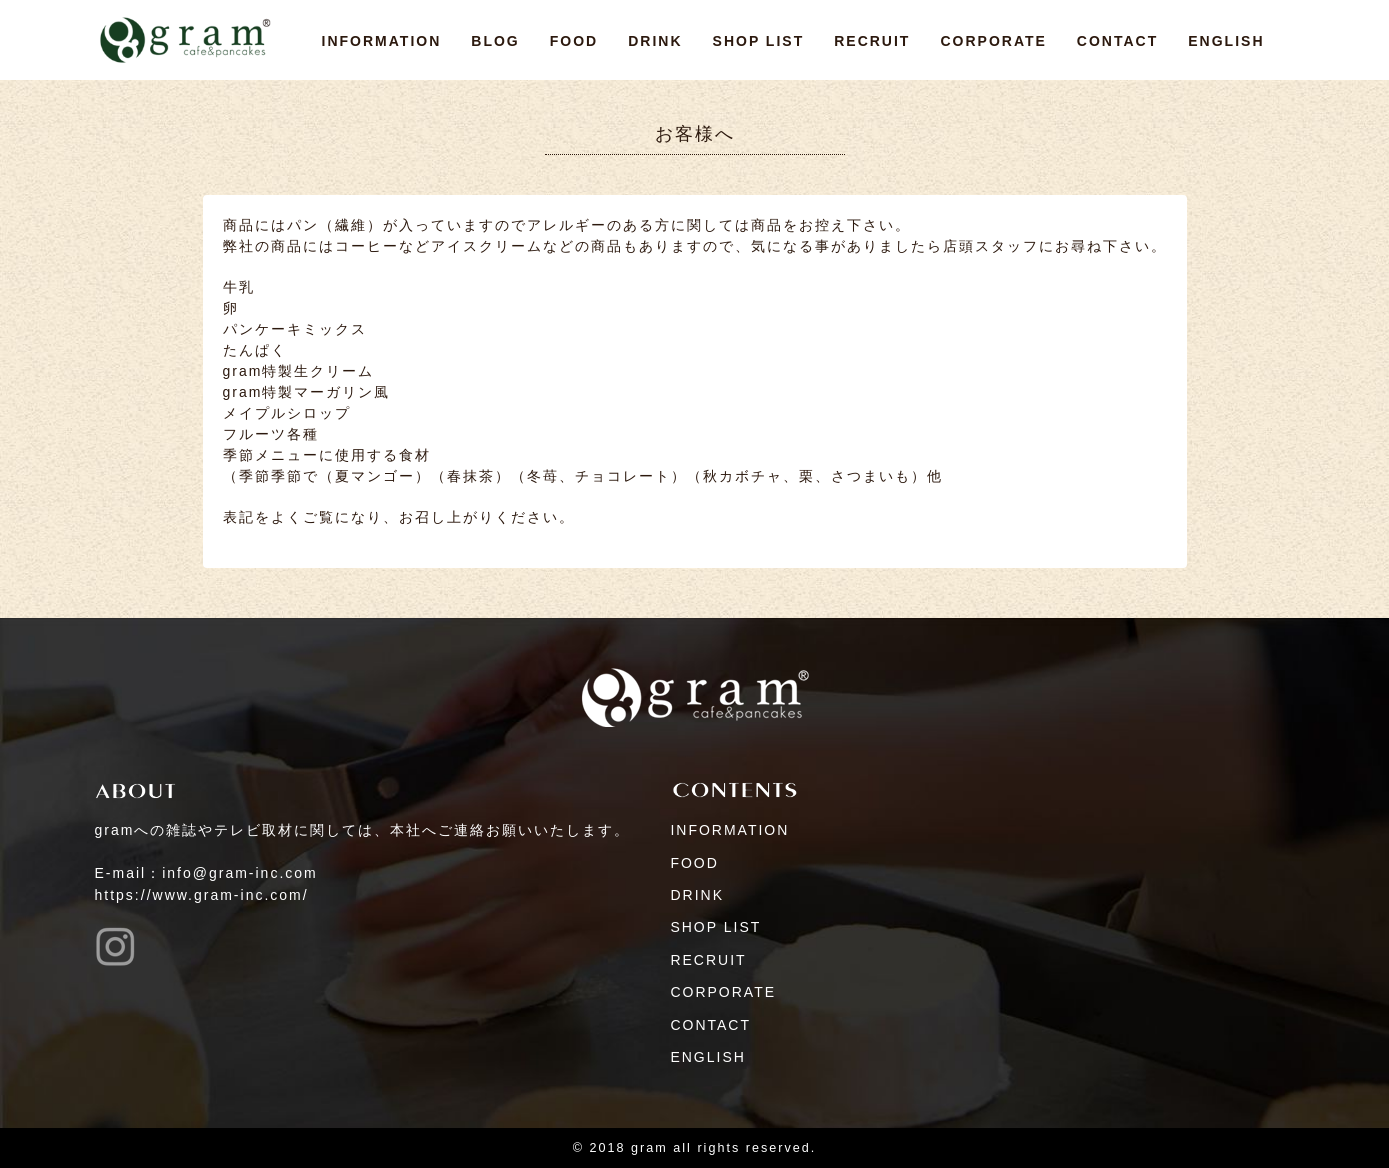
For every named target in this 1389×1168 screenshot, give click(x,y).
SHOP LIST (759, 41)
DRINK (655, 41)
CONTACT (1117, 41)
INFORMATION (382, 41)
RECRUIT (872, 41)
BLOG (495, 41)
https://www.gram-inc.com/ (202, 895)
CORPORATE (993, 41)
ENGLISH (1226, 41)
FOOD (574, 41)
